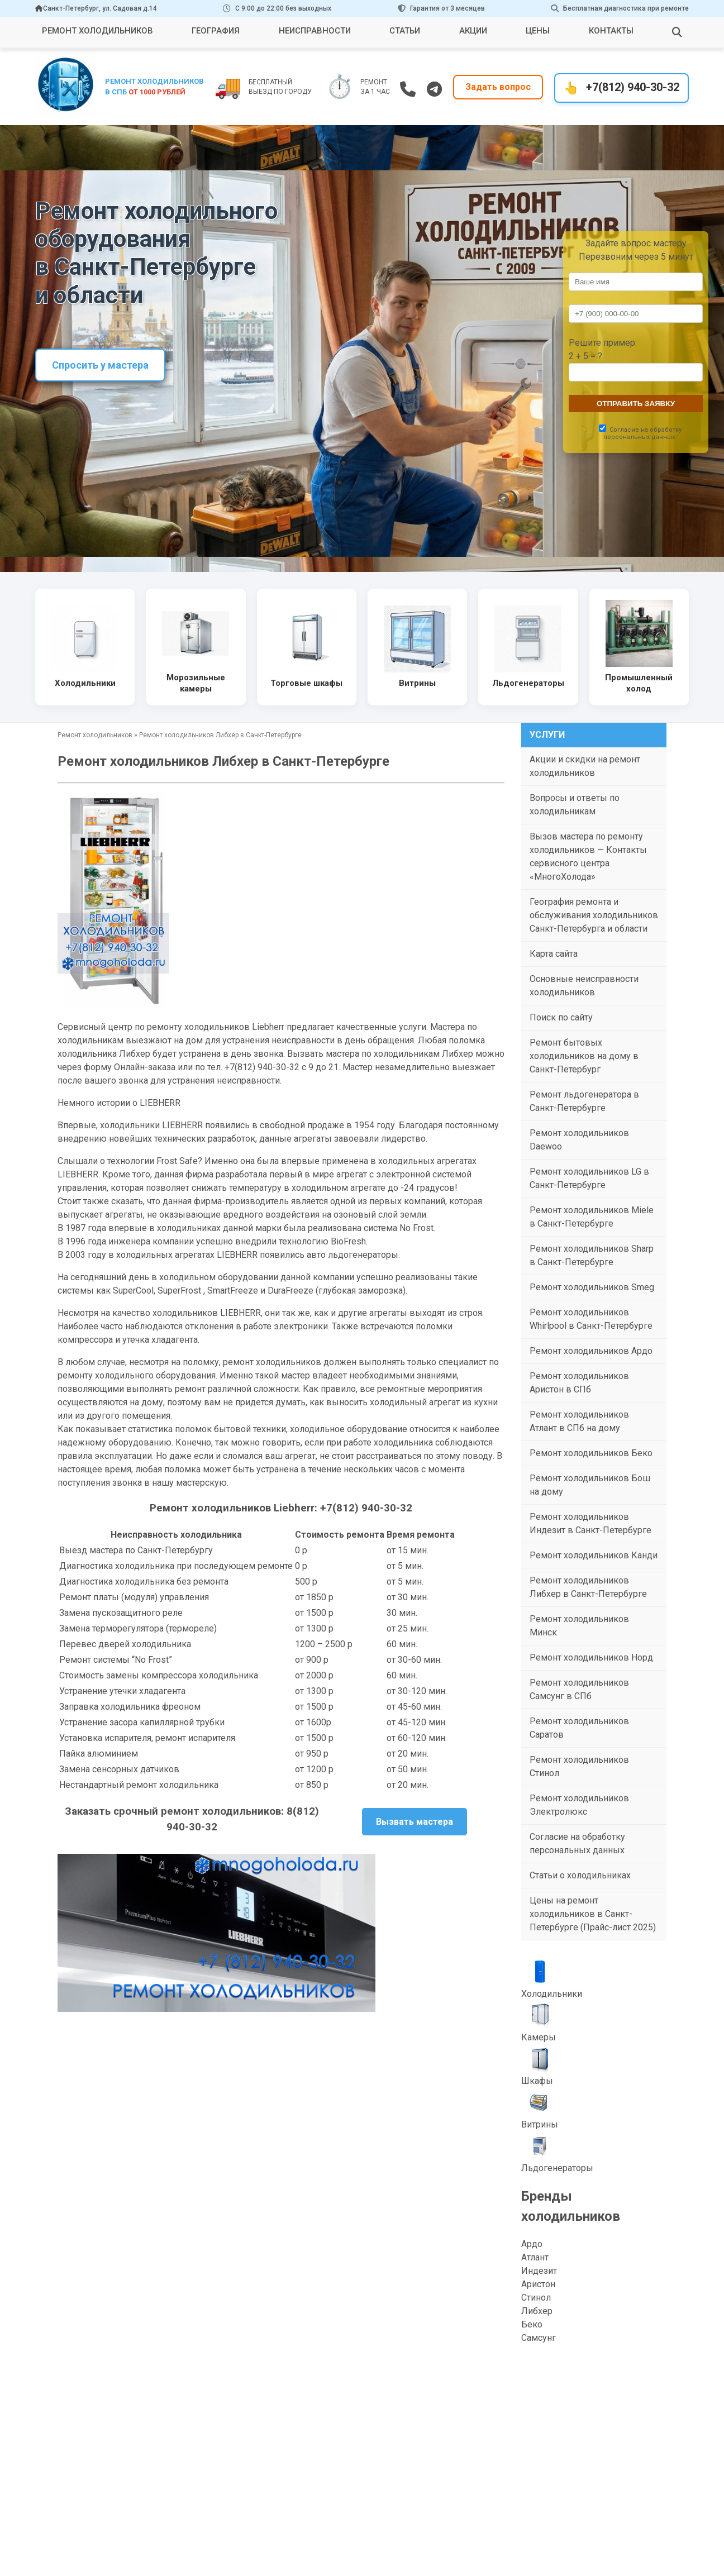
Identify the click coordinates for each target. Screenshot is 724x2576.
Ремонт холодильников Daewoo (579, 1140)
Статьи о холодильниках (580, 1875)
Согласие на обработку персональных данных (577, 1843)
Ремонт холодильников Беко (591, 1453)
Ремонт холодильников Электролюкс (579, 1805)
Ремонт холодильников (97, 31)
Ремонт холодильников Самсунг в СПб (579, 1689)
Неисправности (315, 31)
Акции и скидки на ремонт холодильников (585, 766)
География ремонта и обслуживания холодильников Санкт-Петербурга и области (594, 915)
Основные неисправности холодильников (584, 986)
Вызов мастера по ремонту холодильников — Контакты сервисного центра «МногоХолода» (588, 856)
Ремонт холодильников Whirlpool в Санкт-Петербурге (591, 1319)
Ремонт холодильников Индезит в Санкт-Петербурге (590, 1523)
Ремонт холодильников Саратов (579, 1728)
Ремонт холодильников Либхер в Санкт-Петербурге (588, 1587)
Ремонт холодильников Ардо (591, 1351)
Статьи (404, 31)
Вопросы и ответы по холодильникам (575, 805)
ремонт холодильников (272, 1362)
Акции (473, 31)
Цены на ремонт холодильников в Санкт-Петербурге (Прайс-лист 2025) (593, 1914)
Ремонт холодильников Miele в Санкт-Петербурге (592, 1217)
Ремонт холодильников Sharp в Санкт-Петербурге (592, 1255)
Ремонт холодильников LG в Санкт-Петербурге (589, 1178)
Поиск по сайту (561, 1017)
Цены (538, 31)
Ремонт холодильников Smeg (592, 1287)
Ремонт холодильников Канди (594, 1555)
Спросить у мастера (100, 365)
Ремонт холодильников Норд (591, 1657)
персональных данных (639, 437)
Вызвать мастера (414, 1821)
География (216, 31)
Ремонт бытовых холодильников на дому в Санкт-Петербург (584, 1056)
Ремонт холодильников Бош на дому (590, 1485)
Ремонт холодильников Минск (579, 1626)
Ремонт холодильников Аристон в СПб (579, 1383)
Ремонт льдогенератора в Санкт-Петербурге (584, 1101)
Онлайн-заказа (144, 1067)
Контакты (611, 31)
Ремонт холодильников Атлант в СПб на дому (579, 1421)
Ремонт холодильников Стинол (579, 1766)
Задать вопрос (498, 87)
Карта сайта (554, 953)
